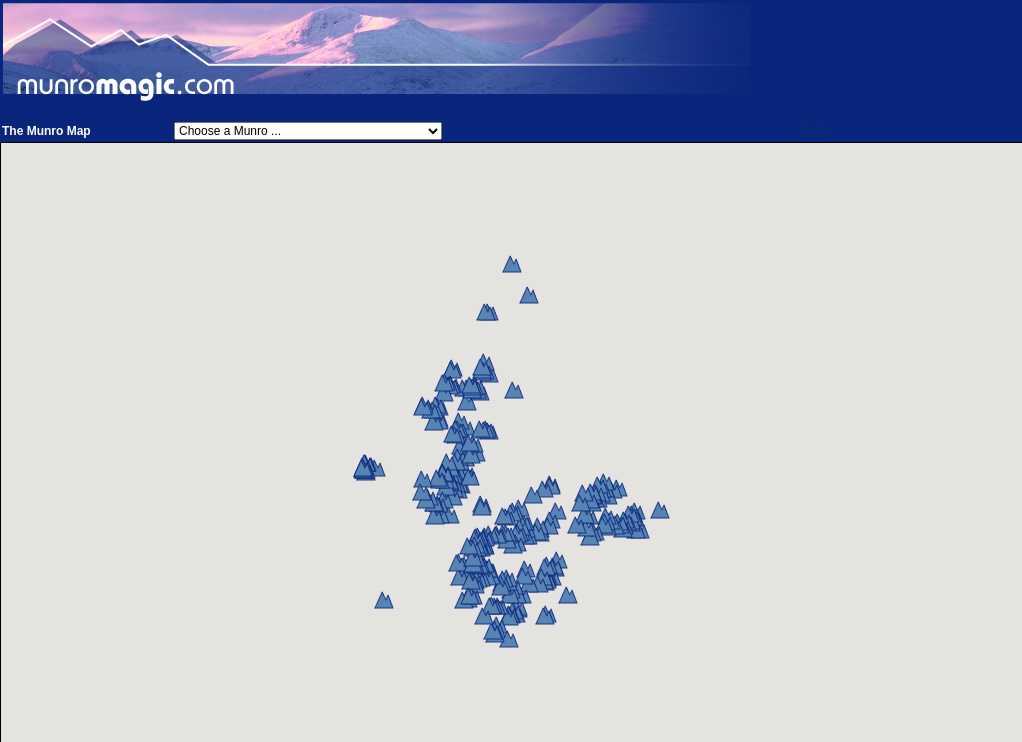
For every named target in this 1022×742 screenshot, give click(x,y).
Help (816, 131)
